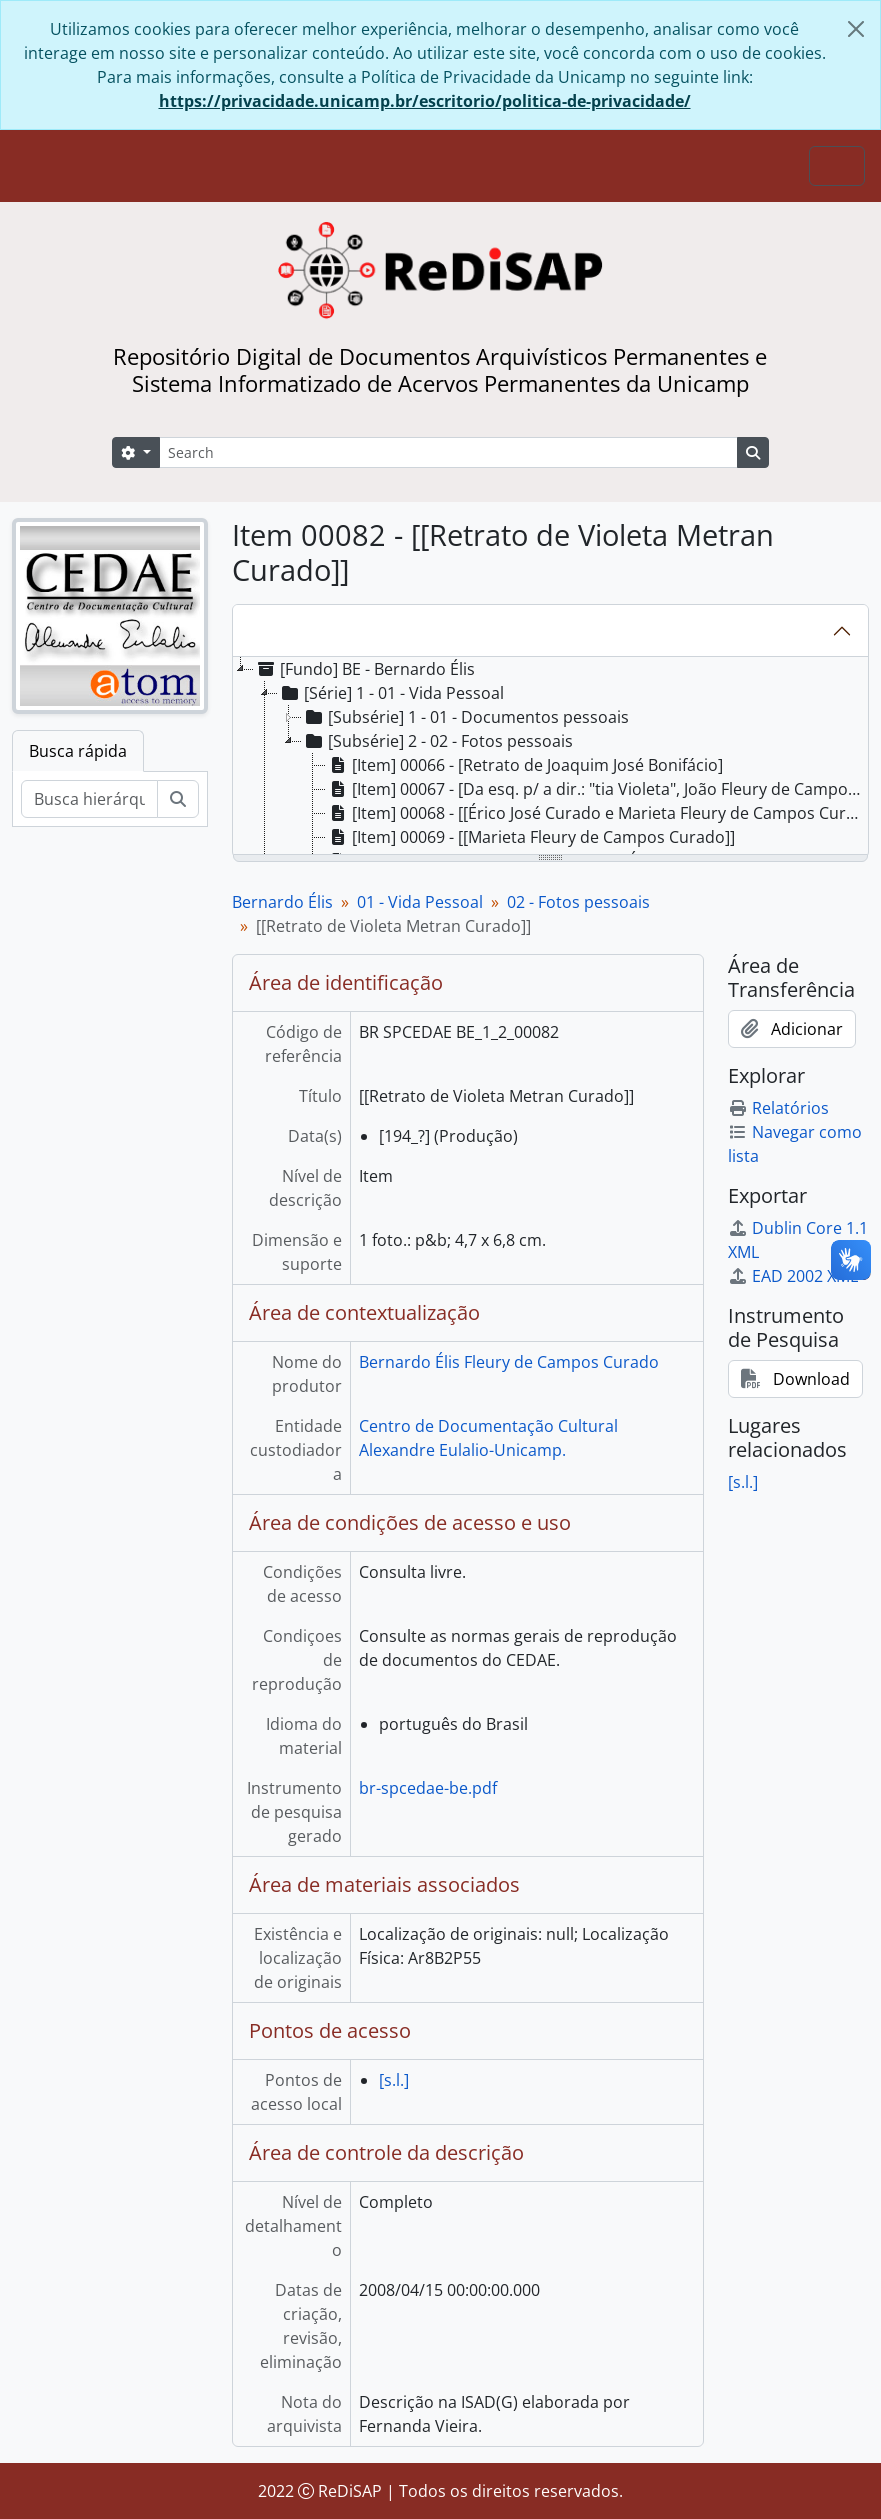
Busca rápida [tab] (78, 751)
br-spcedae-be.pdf (428, 1788)
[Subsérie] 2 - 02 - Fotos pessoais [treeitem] (437, 741)
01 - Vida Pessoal (420, 902)
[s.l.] (394, 2080)
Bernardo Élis (282, 902)
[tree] (550, 757)
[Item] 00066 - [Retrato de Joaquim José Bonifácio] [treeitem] (524, 765)
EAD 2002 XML (793, 1276)
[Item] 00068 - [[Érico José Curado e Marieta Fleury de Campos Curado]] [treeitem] (597, 813)
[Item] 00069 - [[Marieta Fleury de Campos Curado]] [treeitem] (530, 837)
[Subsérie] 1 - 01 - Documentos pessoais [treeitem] (465, 717)
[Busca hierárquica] (89, 799)
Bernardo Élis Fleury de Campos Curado (509, 1362)
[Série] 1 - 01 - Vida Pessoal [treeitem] (391, 693)
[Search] (448, 452)
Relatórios (778, 1108)
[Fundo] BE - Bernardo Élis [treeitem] (364, 669)
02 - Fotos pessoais (578, 902)
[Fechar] (856, 29)
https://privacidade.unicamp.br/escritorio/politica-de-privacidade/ (425, 101)
